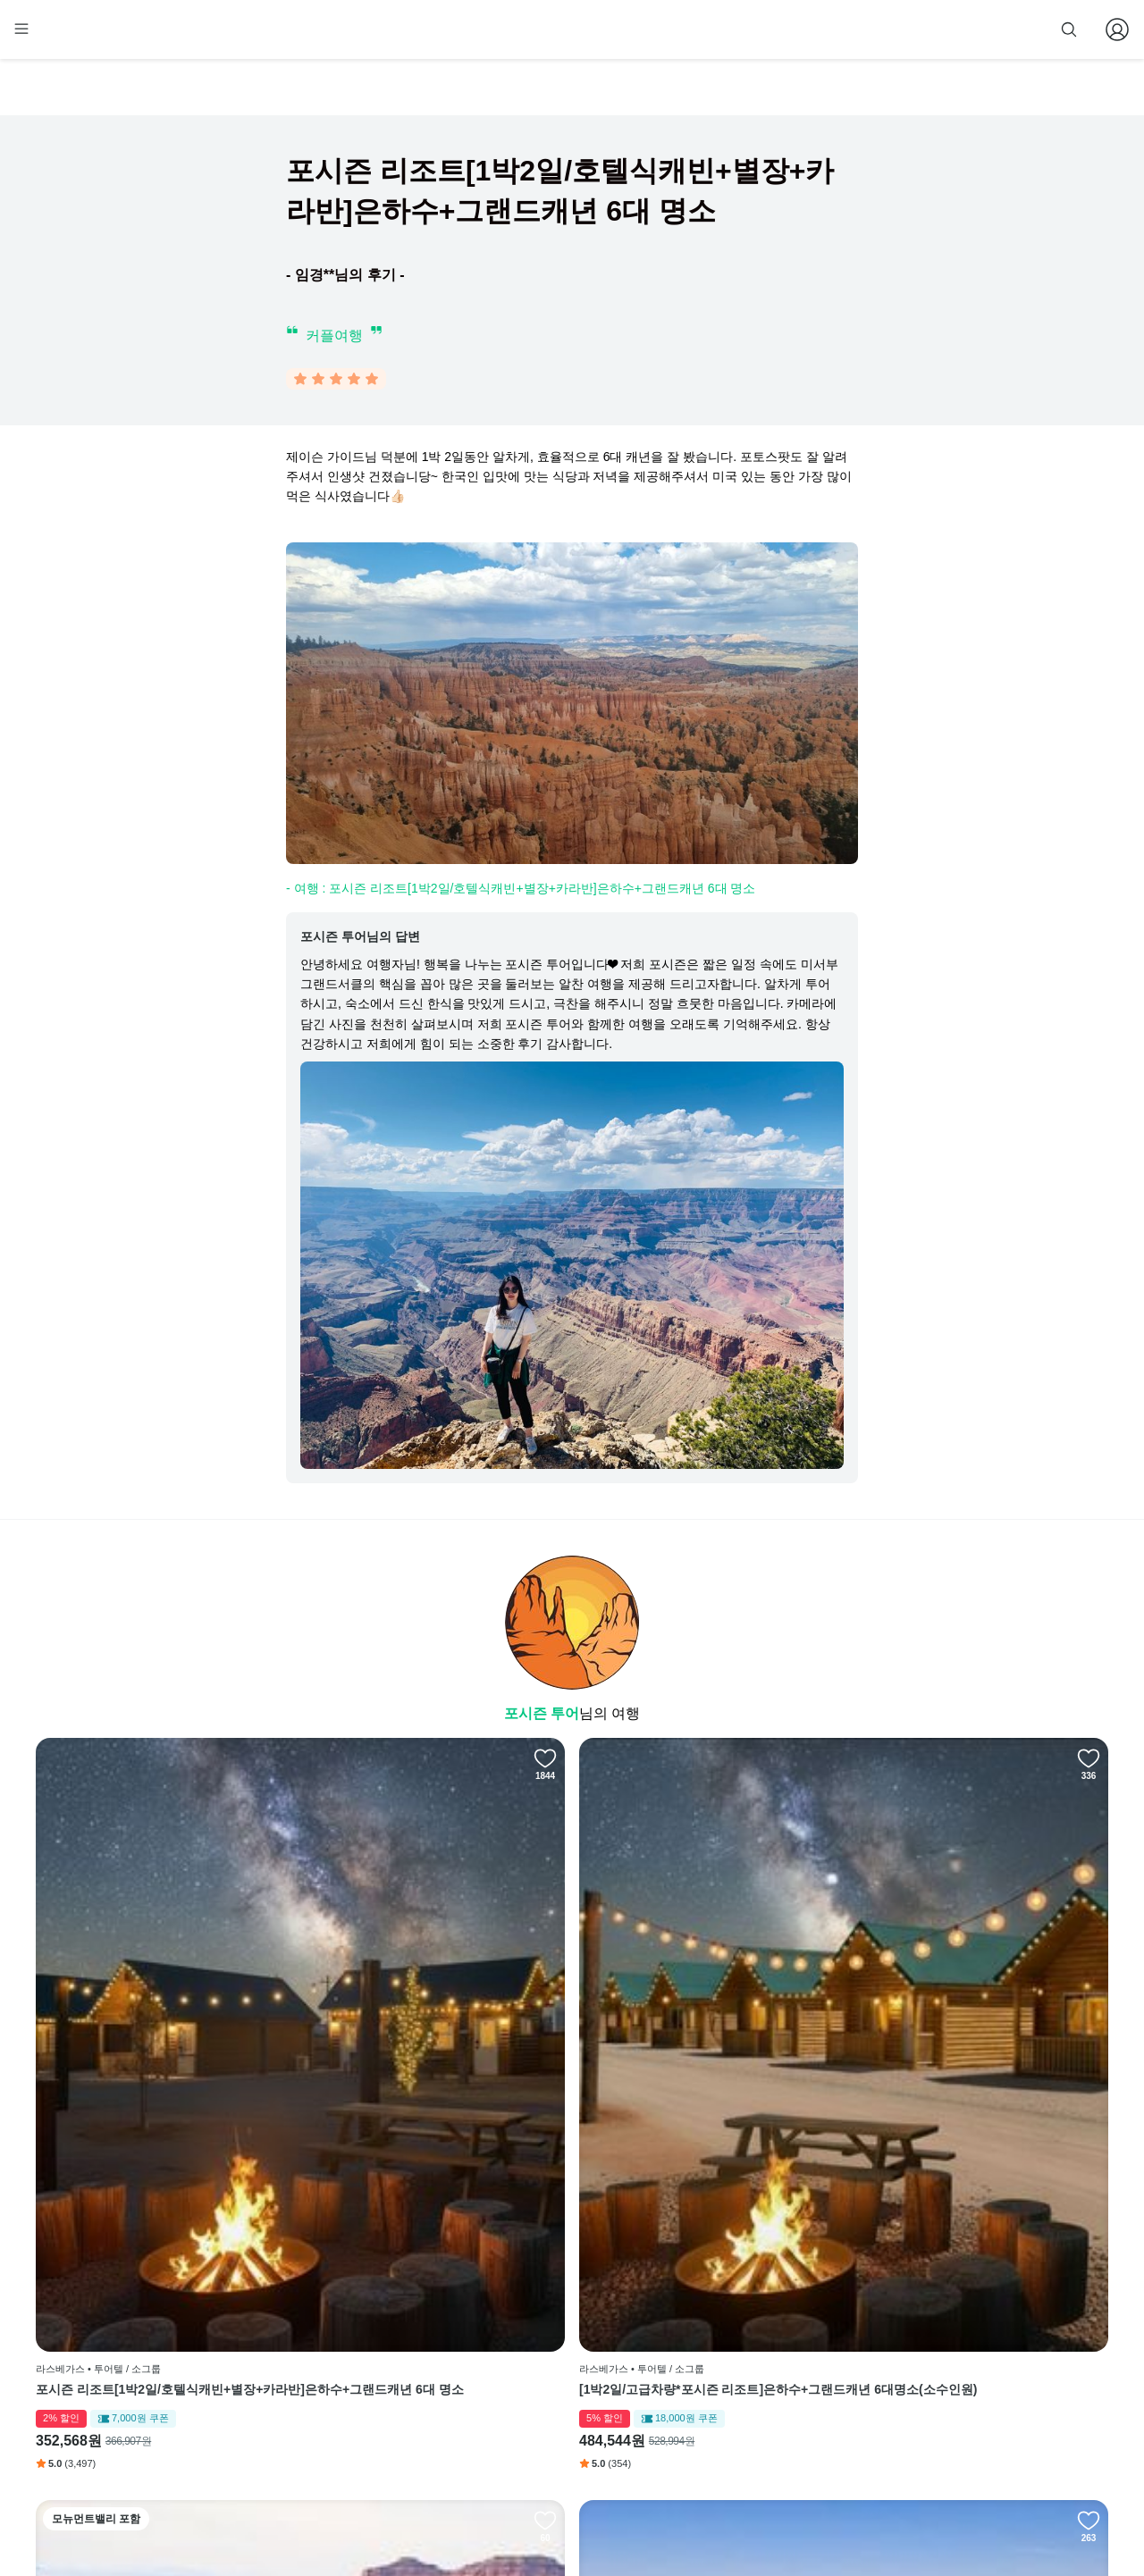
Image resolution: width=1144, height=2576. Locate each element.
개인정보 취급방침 (531, 2376)
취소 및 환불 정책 (529, 2404)
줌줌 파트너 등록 (927, 28)
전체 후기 (690, 2376)
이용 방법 (510, 2322)
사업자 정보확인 (748, 2511)
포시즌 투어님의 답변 (360, 940)
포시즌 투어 (541, 1716)
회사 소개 (510, 2295)
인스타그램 (694, 2322)
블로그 (689, 2350)
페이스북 (689, 2295)
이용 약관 (510, 2350)
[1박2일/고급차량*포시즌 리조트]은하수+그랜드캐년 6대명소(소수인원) (434, 2086)
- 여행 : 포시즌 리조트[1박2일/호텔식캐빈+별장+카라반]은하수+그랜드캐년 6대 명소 (520, 892)
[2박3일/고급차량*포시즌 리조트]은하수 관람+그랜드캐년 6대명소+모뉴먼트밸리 (704, 2086)
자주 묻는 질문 (522, 2458)
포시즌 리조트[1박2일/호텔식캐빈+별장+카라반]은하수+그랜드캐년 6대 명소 (162, 2086)
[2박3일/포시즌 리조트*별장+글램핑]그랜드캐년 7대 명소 (978, 2086)
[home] (69, 37)
